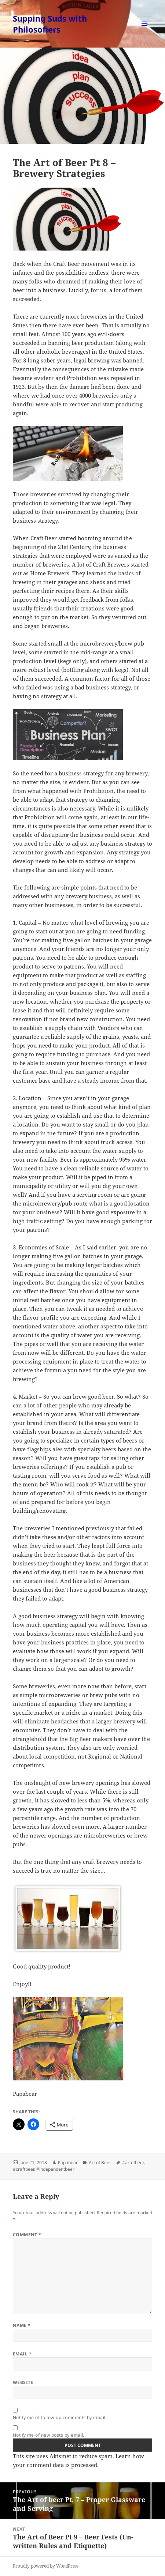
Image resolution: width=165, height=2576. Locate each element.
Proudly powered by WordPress (45, 2566)
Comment (27, 2234)
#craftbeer (23, 2169)
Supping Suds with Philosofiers (50, 24)
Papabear (68, 2162)
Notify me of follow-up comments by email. (60, 2417)
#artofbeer (133, 2162)
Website (23, 2382)
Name (22, 2325)
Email (22, 2354)
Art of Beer (100, 2162)
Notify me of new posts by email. (48, 2435)
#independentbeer (55, 2169)
